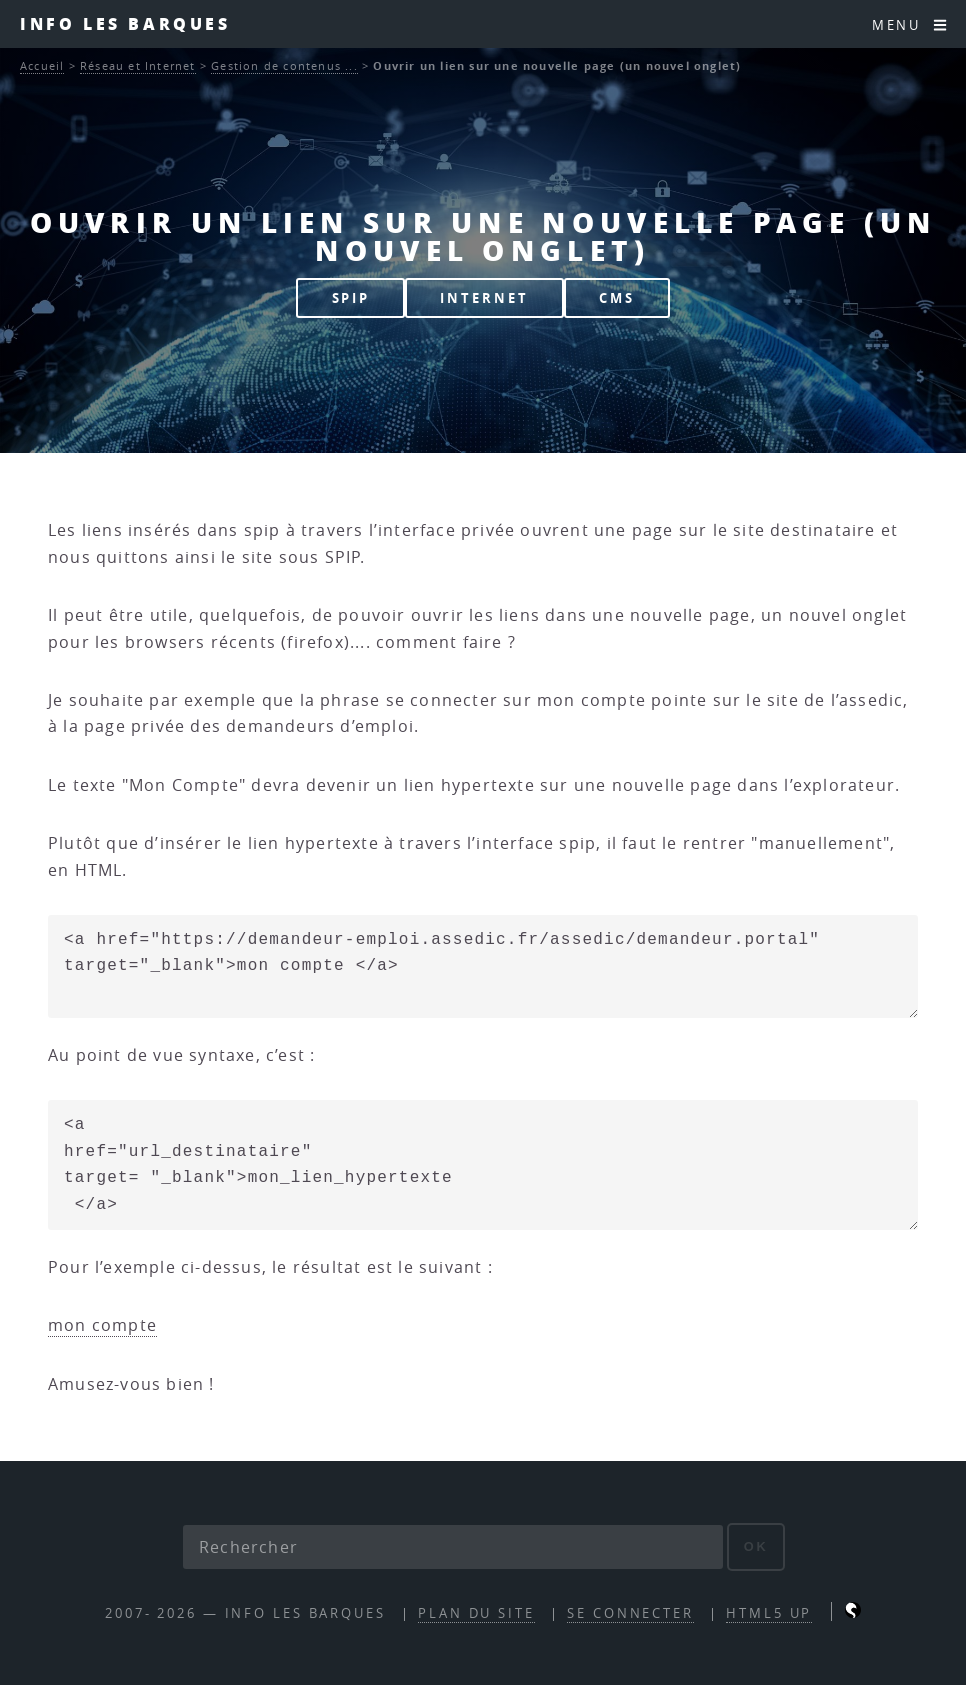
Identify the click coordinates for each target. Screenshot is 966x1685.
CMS (617, 298)
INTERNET (484, 298)
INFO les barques (125, 23)
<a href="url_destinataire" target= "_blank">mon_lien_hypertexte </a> (483, 1165)
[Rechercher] (453, 1547)
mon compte (102, 1325)
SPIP (351, 298)
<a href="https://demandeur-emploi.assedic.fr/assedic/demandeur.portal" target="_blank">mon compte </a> (483, 966)
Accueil (42, 65)
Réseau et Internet (138, 65)
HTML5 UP (769, 1613)
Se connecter (630, 1613)
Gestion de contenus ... (284, 65)
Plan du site (476, 1613)
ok (756, 1546)
